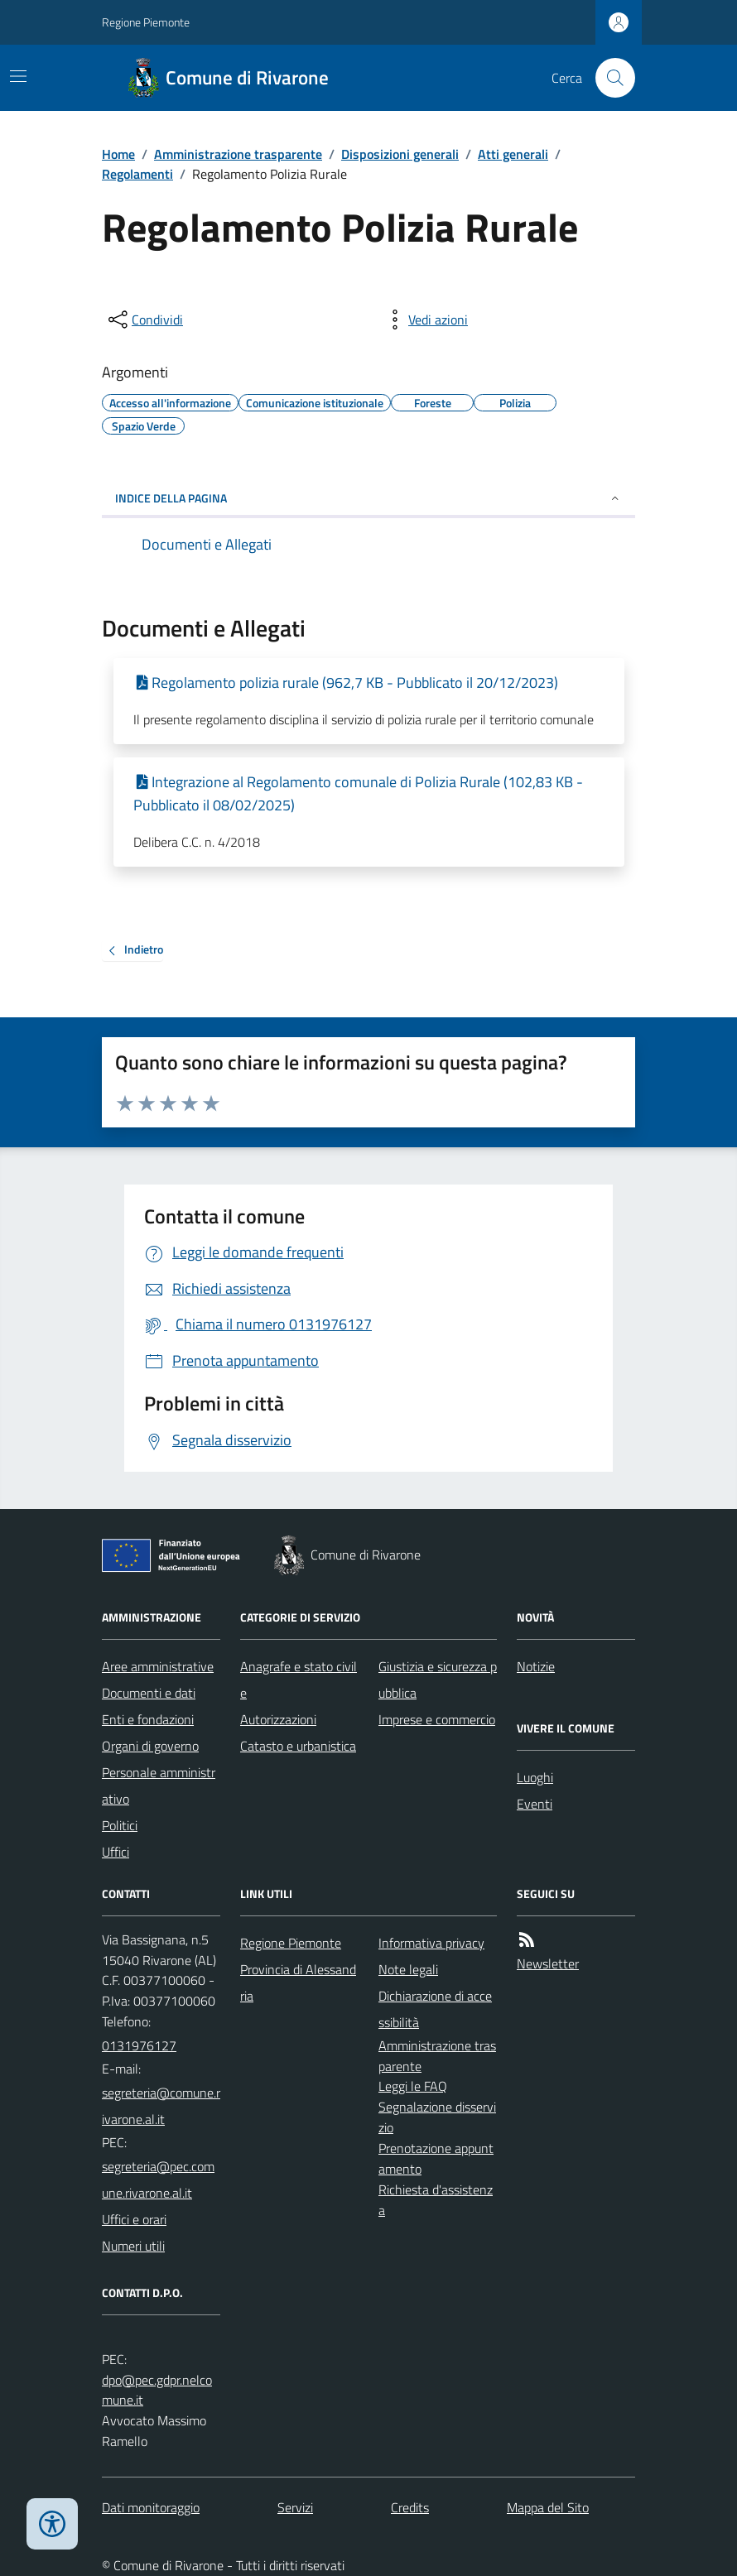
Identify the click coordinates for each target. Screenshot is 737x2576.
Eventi (534, 1804)
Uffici (115, 1852)
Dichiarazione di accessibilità (435, 2009)
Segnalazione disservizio (437, 2117)
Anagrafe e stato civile (298, 1679)
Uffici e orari (134, 2219)
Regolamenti (137, 174)
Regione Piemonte (146, 22)
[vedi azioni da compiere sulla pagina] (424, 319)
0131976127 (139, 2045)
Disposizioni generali (400, 154)
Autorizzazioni (278, 1719)
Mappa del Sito (548, 2507)
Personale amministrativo (158, 1785)
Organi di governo (150, 1746)
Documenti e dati (148, 1693)
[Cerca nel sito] (608, 78)
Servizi (295, 2507)
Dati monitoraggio (151, 2507)
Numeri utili (133, 2246)
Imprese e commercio (436, 1719)
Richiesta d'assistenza (435, 2200)
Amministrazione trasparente (238, 154)
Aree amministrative (158, 1666)
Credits (410, 2507)
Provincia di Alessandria (298, 1982)
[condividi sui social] (144, 319)
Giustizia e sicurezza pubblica (437, 1679)
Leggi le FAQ (412, 2086)
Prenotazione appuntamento (436, 2158)
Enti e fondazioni (148, 1719)
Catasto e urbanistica (298, 1746)
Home (118, 154)
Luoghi (535, 1777)
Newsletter (548, 1963)
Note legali (408, 1969)
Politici (119, 1825)
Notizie (536, 1666)
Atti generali (513, 154)
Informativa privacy (431, 1943)
